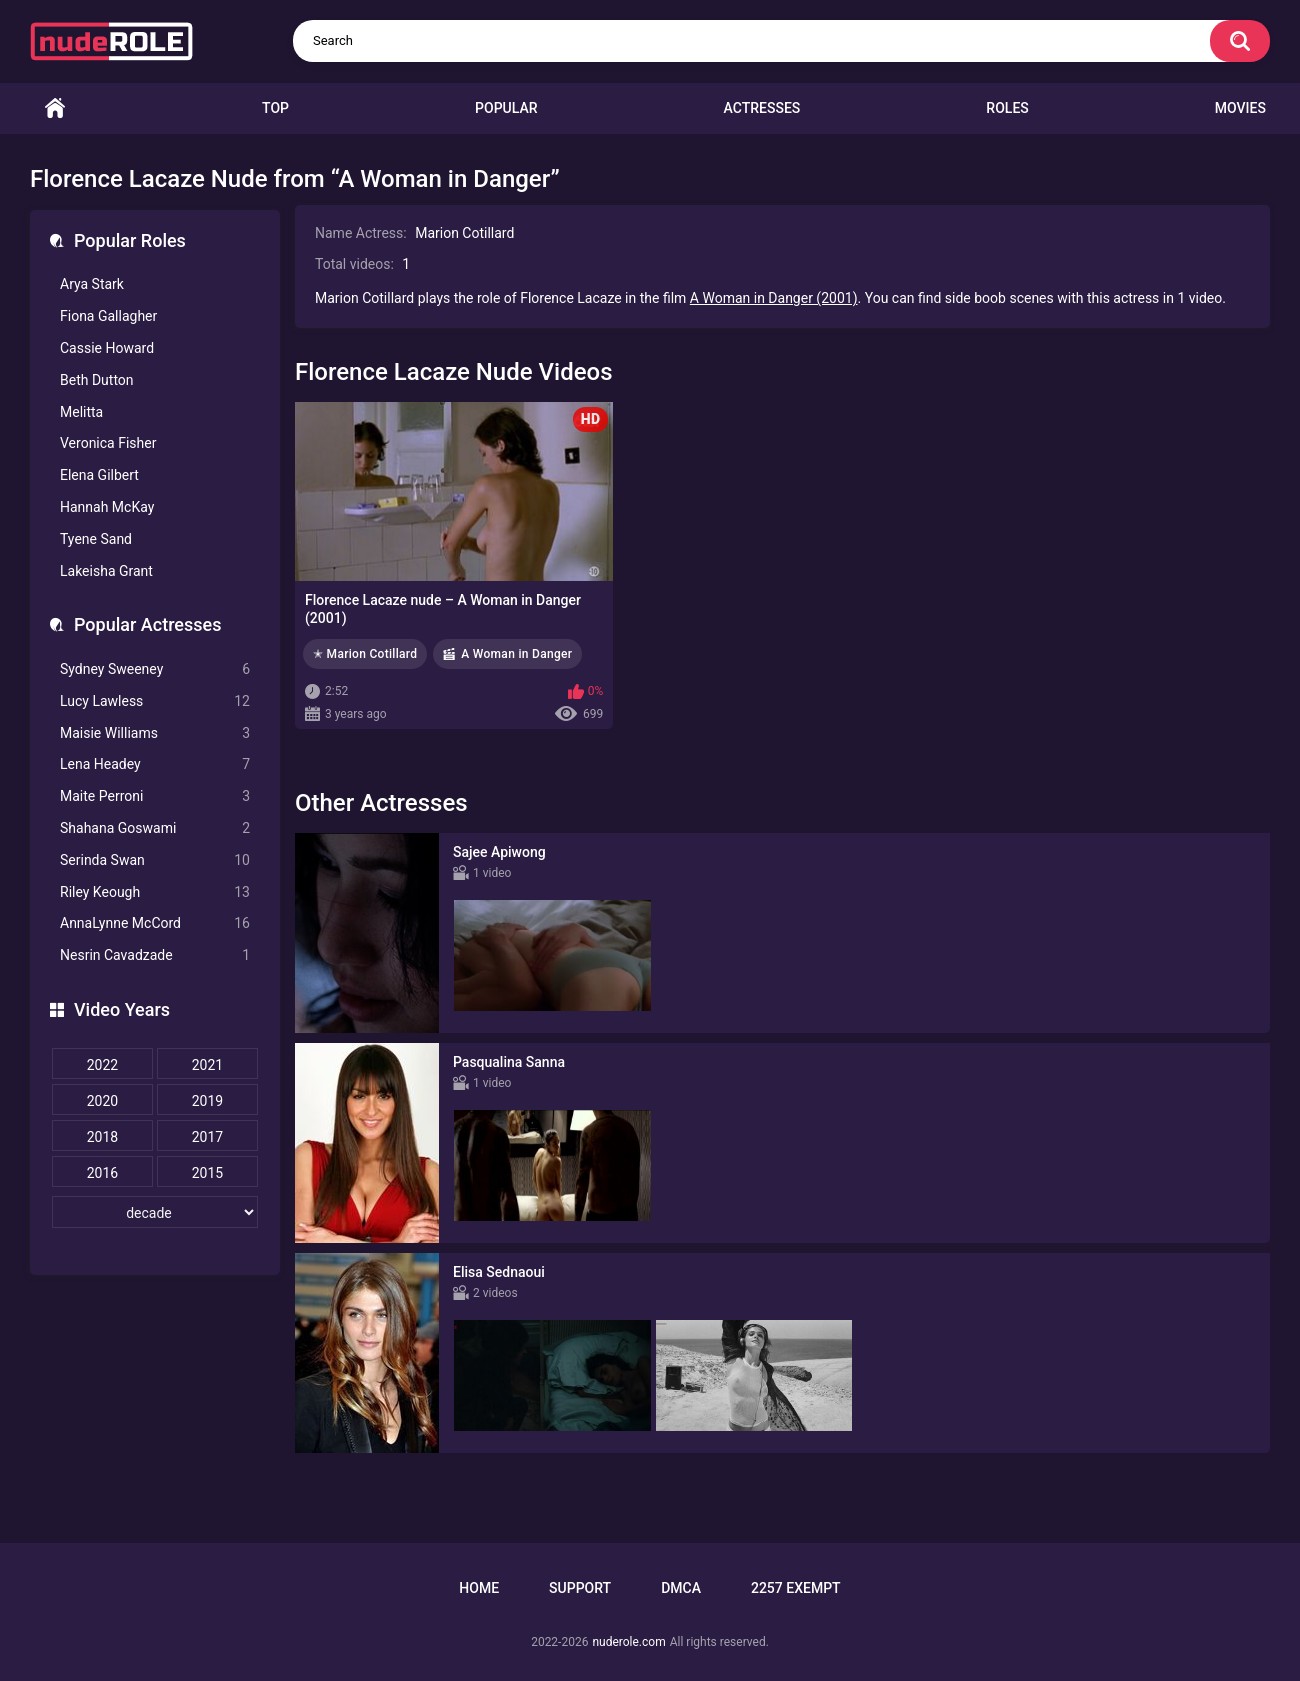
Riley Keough (155, 892)
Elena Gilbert (99, 475)
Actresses (762, 108)
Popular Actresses (147, 624)
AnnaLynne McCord (155, 923)
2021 (207, 1065)
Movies (1240, 108)
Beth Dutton (97, 380)
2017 (207, 1137)
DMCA (681, 1588)
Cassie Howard (107, 348)
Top (275, 108)
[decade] (155, 1212)
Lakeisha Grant (106, 571)
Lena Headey (155, 764)
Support (580, 1588)
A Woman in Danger (516, 654)
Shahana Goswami (155, 828)
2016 (102, 1173)
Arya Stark (92, 284)
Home (55, 108)
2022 (102, 1065)
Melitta (81, 412)
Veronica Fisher (108, 443)
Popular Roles (130, 240)
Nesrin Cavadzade (155, 955)
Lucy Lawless (155, 701)
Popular (506, 108)
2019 (207, 1101)
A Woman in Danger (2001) (774, 298)
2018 (102, 1137)
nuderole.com (628, 1642)
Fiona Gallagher (108, 316)
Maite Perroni (155, 796)
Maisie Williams (155, 733)
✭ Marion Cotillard (365, 654)
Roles (1007, 108)
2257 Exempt (796, 1588)
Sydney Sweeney (155, 669)
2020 (102, 1101)
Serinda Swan (155, 860)
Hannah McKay (107, 507)
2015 (207, 1173)
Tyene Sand (96, 539)
